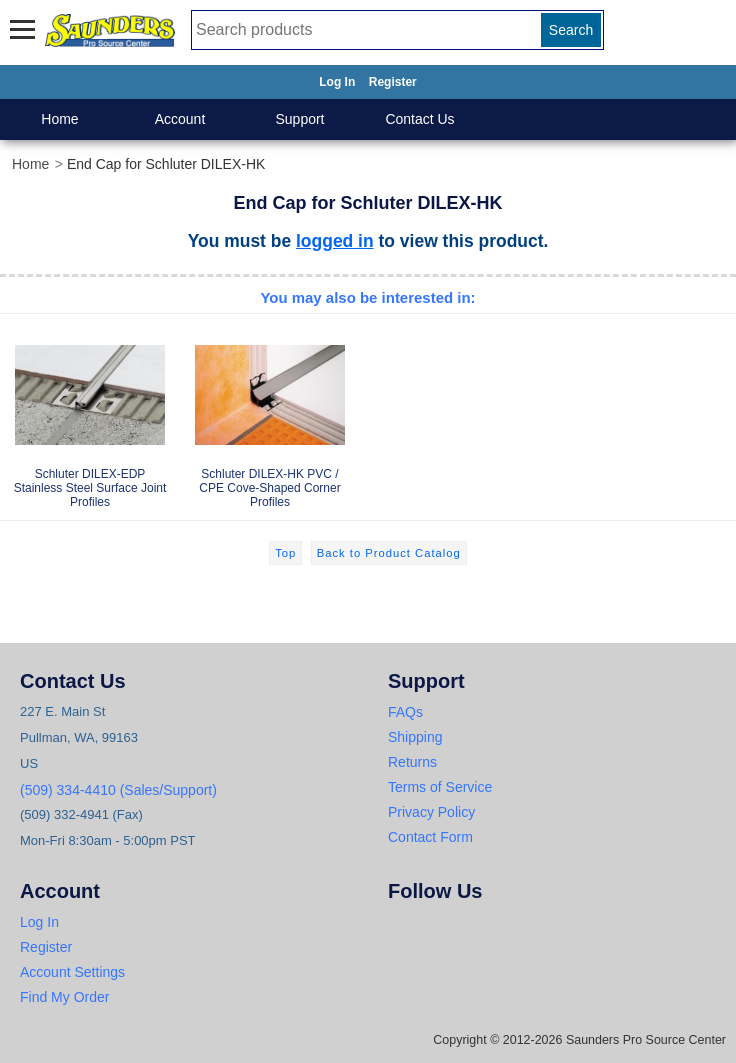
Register (393, 82)
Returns (412, 762)
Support (299, 119)
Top (285, 553)
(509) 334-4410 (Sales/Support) (118, 790)
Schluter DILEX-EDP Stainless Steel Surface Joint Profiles (90, 415)
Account (180, 119)
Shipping (415, 737)
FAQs (405, 712)
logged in (335, 241)
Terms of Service (440, 787)
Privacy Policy (431, 812)
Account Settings (72, 972)
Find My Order (64, 997)
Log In (337, 82)
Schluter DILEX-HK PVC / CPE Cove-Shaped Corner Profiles (270, 415)
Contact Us (419, 119)
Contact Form (430, 837)
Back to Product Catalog (389, 553)
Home (59, 119)
